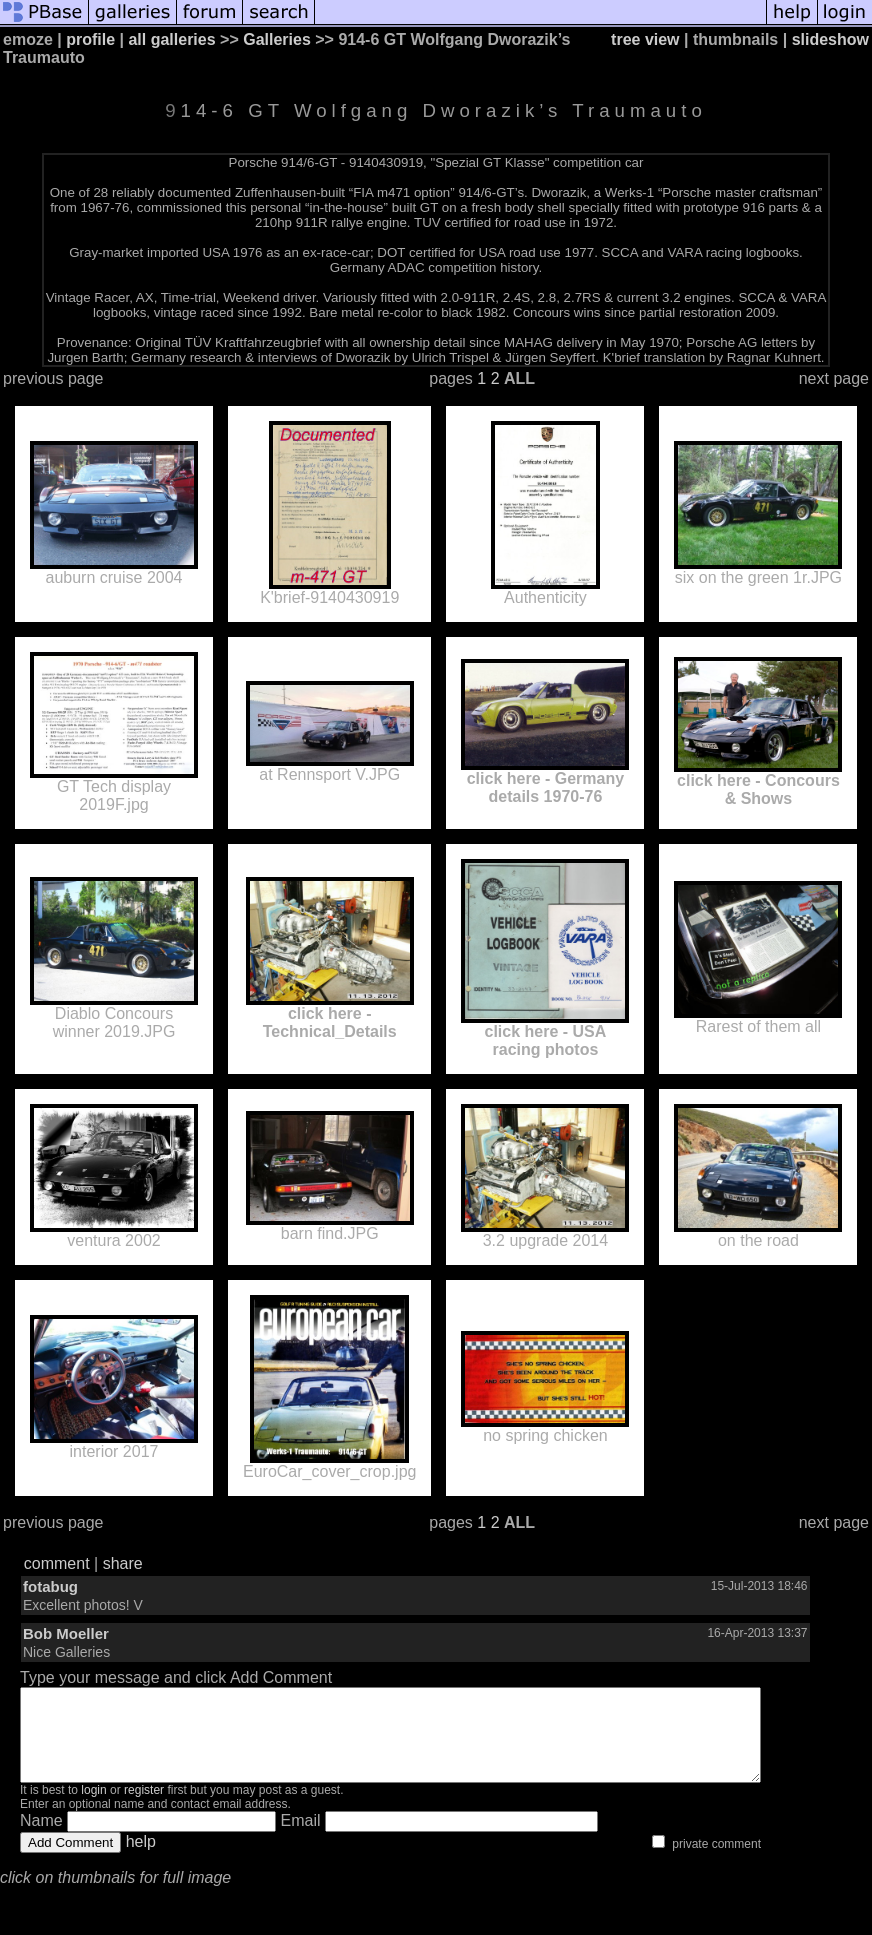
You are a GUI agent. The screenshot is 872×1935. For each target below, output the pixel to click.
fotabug (50, 1586)
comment (57, 1563)
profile (90, 39)
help (141, 1859)
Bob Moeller (66, 1633)
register (144, 1808)
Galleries (277, 39)
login (93, 1808)
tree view (645, 39)
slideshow (830, 39)
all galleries (171, 39)
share (123, 1563)
